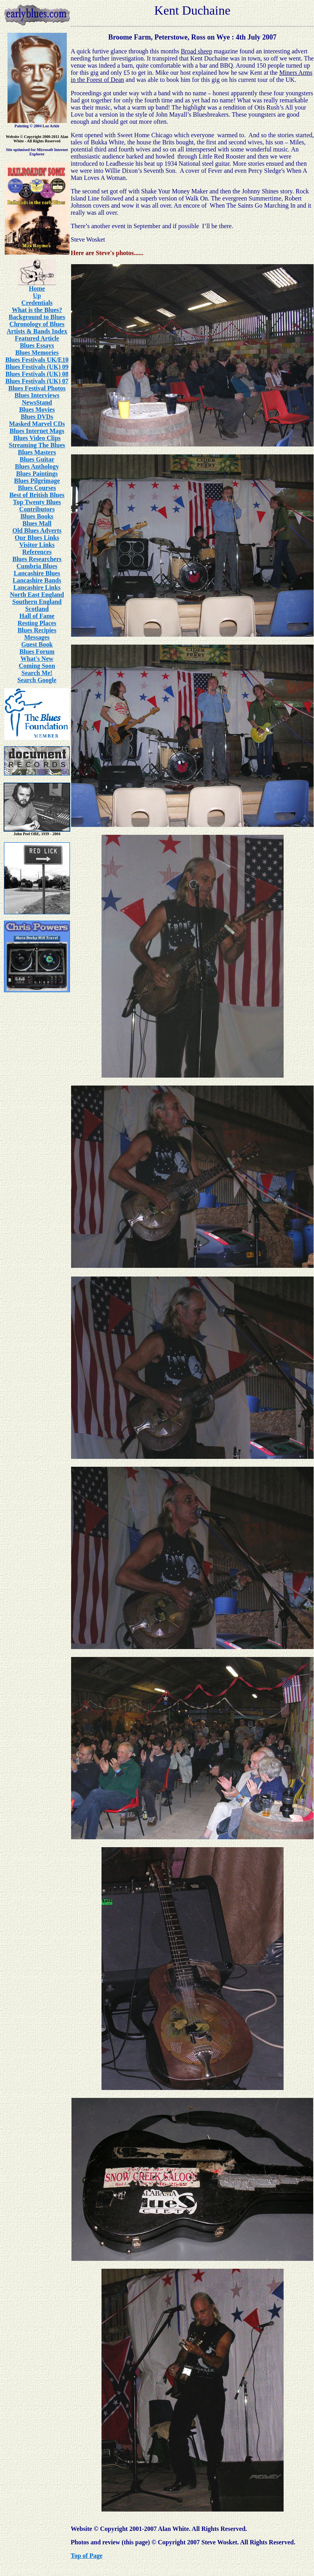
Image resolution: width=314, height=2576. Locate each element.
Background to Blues (37, 317)
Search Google (36, 680)
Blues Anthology (37, 466)
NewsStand (37, 402)
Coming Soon (37, 665)
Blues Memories (37, 352)
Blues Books (37, 516)
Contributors (37, 509)
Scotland (37, 608)
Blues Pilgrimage (37, 480)
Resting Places (36, 623)
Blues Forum (36, 651)
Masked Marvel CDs (37, 423)
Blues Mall (37, 523)
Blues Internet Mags (36, 430)
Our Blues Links (37, 537)
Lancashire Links (36, 587)
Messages (37, 637)
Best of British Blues (36, 495)
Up (37, 295)
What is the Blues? (37, 309)
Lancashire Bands (37, 580)
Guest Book (37, 644)
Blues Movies (37, 409)
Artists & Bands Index (37, 331)
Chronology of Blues (36, 324)
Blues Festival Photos (37, 388)
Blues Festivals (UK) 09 (37, 366)
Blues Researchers (37, 559)
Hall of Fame (37, 616)
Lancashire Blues (37, 573)
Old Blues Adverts (36, 530)
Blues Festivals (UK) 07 (37, 381)
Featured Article (37, 338)
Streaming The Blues (37, 445)
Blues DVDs (37, 416)
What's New (37, 658)
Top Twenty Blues (37, 502)
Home (37, 288)
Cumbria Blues (37, 566)
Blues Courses (37, 487)
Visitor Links (37, 544)
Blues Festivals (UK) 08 (37, 374)
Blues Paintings (37, 473)
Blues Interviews (37, 395)
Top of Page (86, 2555)
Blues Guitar (37, 459)
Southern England (37, 601)
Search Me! (36, 673)
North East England (37, 594)
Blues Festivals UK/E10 (36, 359)
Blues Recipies (36, 630)
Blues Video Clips (36, 438)
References (36, 551)
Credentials (37, 302)
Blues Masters (37, 452)
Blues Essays (37, 345)
